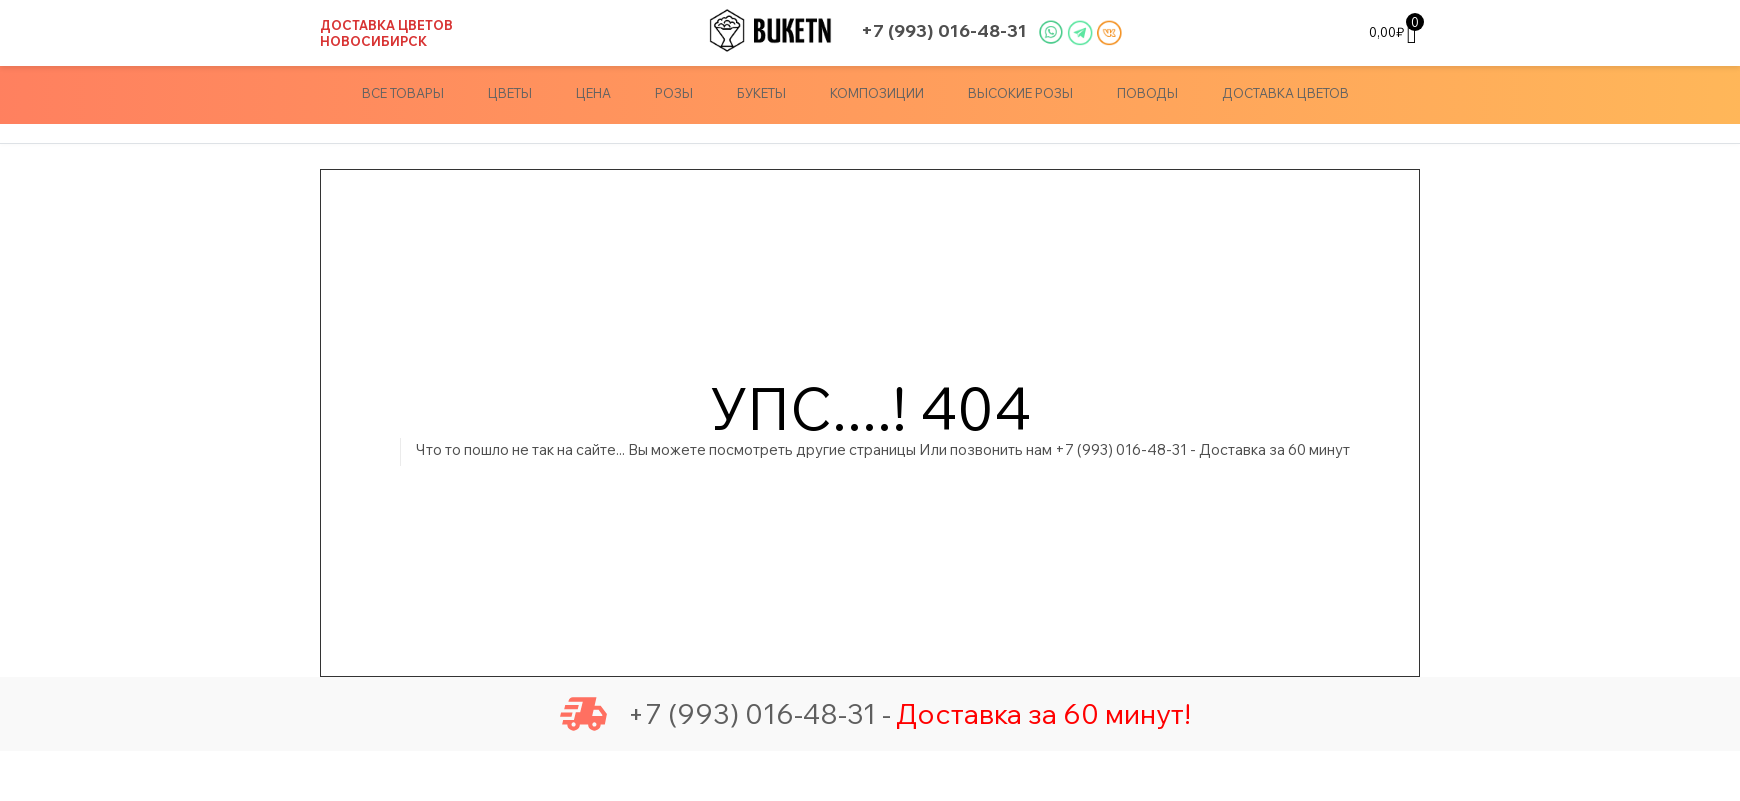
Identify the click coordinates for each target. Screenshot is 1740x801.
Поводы (1147, 93)
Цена (593, 93)
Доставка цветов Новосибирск (386, 33)
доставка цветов (1285, 93)
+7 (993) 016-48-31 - (725, 714)
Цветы (510, 93)
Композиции (877, 93)
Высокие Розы (1020, 93)
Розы (674, 93)
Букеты (761, 93)
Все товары (403, 93)
